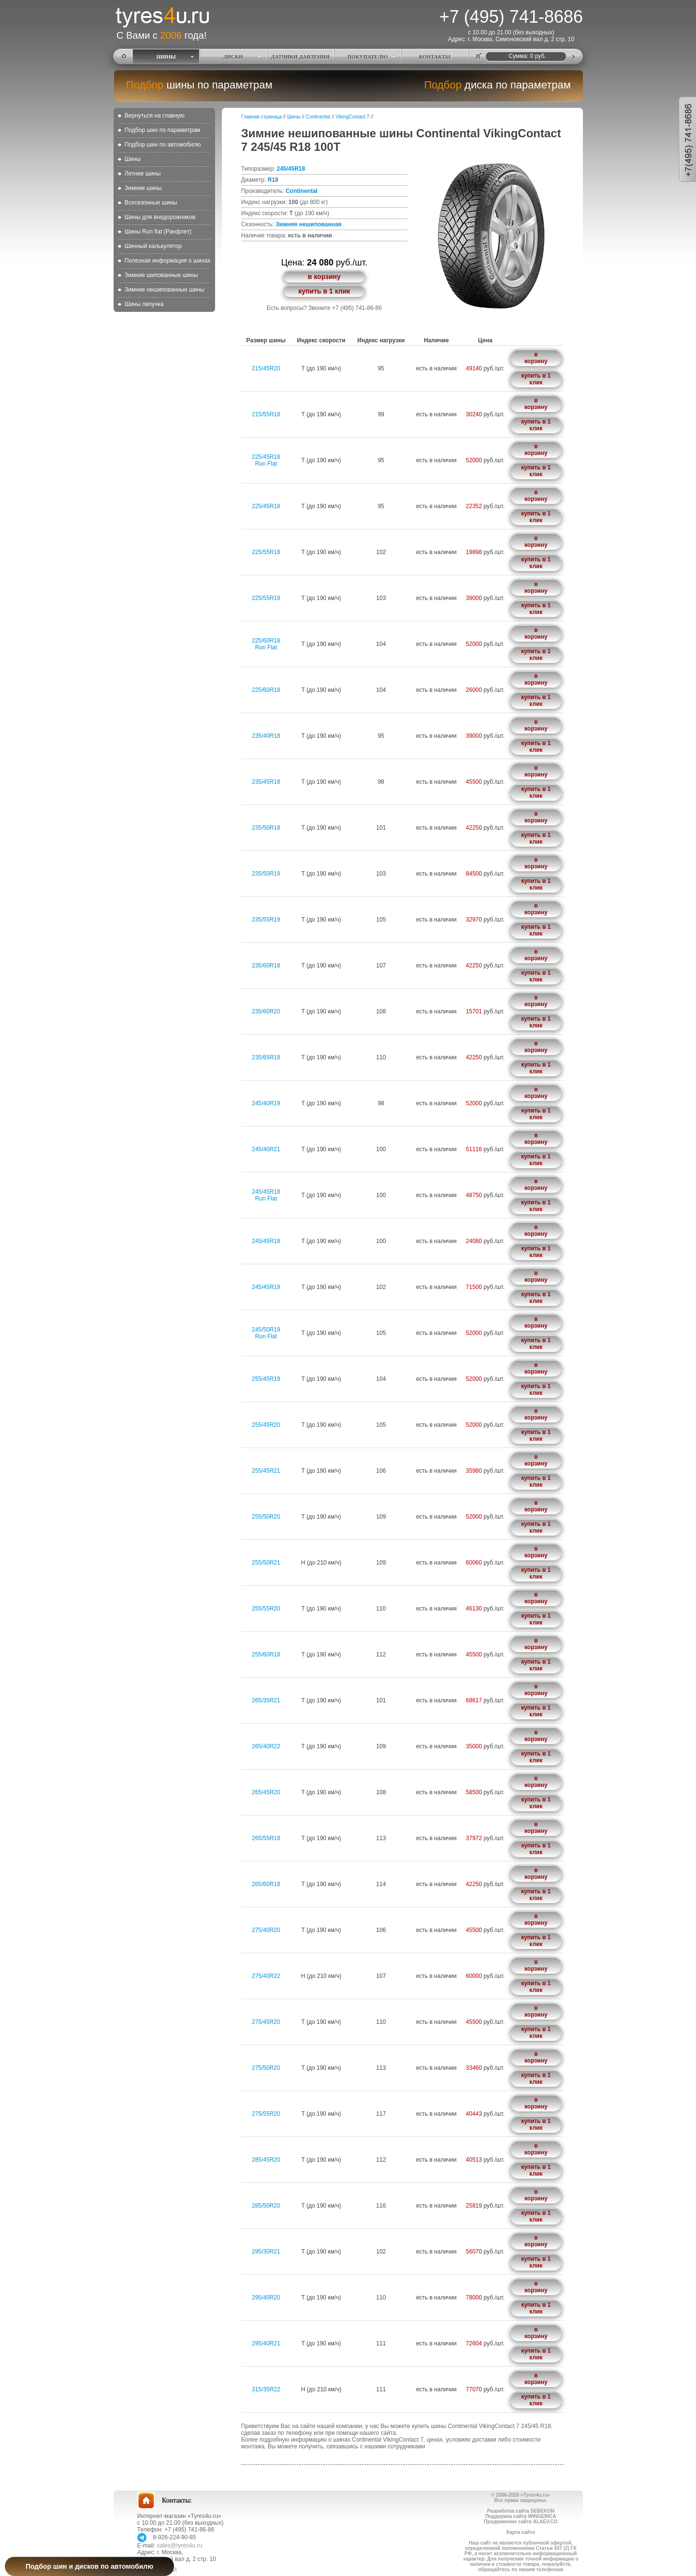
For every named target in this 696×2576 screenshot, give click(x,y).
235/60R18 (266, 965)
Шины (133, 159)
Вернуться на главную (155, 115)
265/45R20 (266, 1792)
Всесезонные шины (151, 202)
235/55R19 (266, 919)
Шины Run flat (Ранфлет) (158, 231)
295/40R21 (266, 2343)
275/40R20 (266, 1930)
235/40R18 (266, 735)
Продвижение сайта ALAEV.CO (520, 2521)
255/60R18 (266, 1654)
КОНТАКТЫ (435, 56)
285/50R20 (266, 2205)
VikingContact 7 (352, 116)
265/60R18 (266, 1884)
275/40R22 (266, 1976)
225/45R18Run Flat (266, 460)
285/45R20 (266, 2159)
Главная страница (261, 116)
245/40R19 (266, 1103)
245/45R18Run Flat (266, 1195)
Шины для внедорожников (160, 217)
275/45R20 (266, 2022)
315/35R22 (266, 2389)
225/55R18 (266, 552)
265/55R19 (266, 1838)
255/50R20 (266, 1516)
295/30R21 (266, 2251)
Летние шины (143, 173)
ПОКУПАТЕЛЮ (368, 56)
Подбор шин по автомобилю (163, 144)
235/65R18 (266, 1057)
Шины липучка (144, 304)
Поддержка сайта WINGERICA (520, 2516)
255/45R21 (266, 1470)
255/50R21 (266, 1562)
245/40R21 (266, 1149)
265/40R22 (266, 1746)
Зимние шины (143, 188)
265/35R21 (266, 1700)
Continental (318, 116)
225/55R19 (266, 598)
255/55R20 (266, 1608)
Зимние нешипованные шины (164, 289)
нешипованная (320, 224)
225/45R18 (266, 506)
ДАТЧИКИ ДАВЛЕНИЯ (300, 56)
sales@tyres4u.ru (180, 2545)
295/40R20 (266, 2297)
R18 (273, 179)
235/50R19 (266, 873)
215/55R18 (266, 414)
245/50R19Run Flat (266, 1333)
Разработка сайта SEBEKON (520, 2511)
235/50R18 (266, 827)
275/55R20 (266, 2113)
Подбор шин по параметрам (163, 130)
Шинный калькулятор (153, 246)
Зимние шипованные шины (161, 275)
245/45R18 (291, 168)
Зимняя (286, 224)
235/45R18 (266, 781)
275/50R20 (266, 2067)
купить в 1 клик (324, 291)
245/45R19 (266, 1287)
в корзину (324, 276)
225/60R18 (266, 690)
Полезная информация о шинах (168, 260)
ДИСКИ (233, 56)
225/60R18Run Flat (266, 644)
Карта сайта (521, 2532)
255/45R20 (266, 1424)
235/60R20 (266, 1011)
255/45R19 (266, 1379)
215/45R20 (266, 368)
